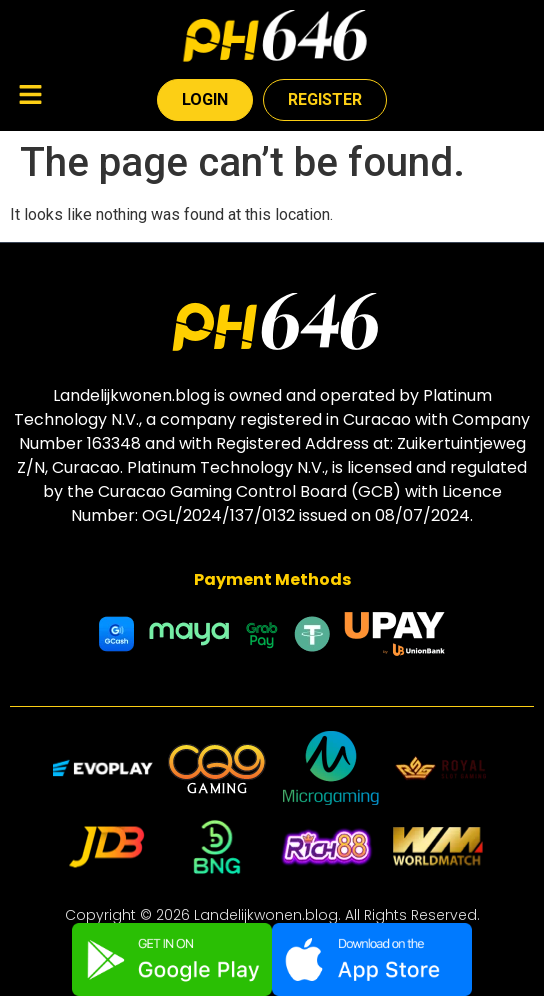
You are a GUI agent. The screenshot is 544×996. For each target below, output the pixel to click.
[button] (30, 97)
